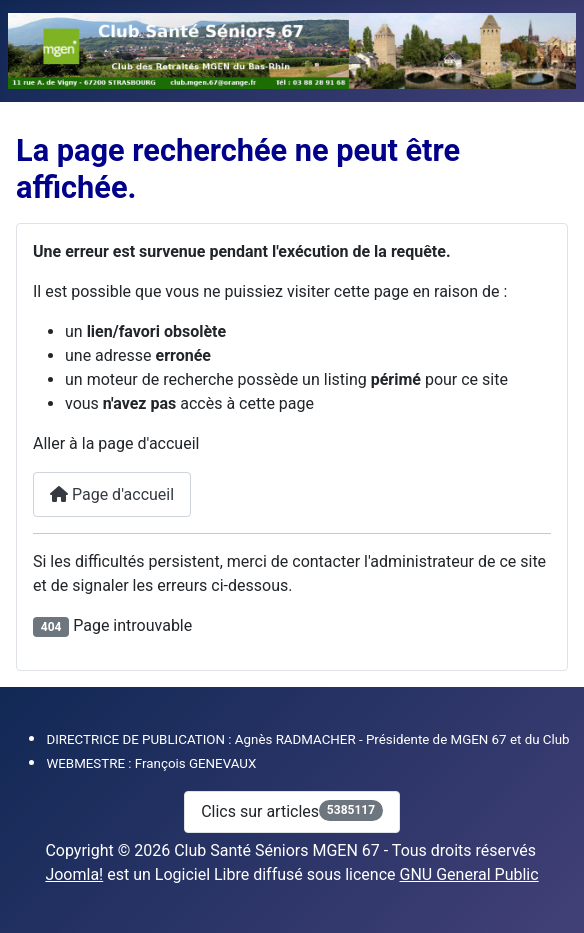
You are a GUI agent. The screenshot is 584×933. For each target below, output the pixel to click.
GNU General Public (469, 874)
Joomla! (74, 874)
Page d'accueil (112, 494)
